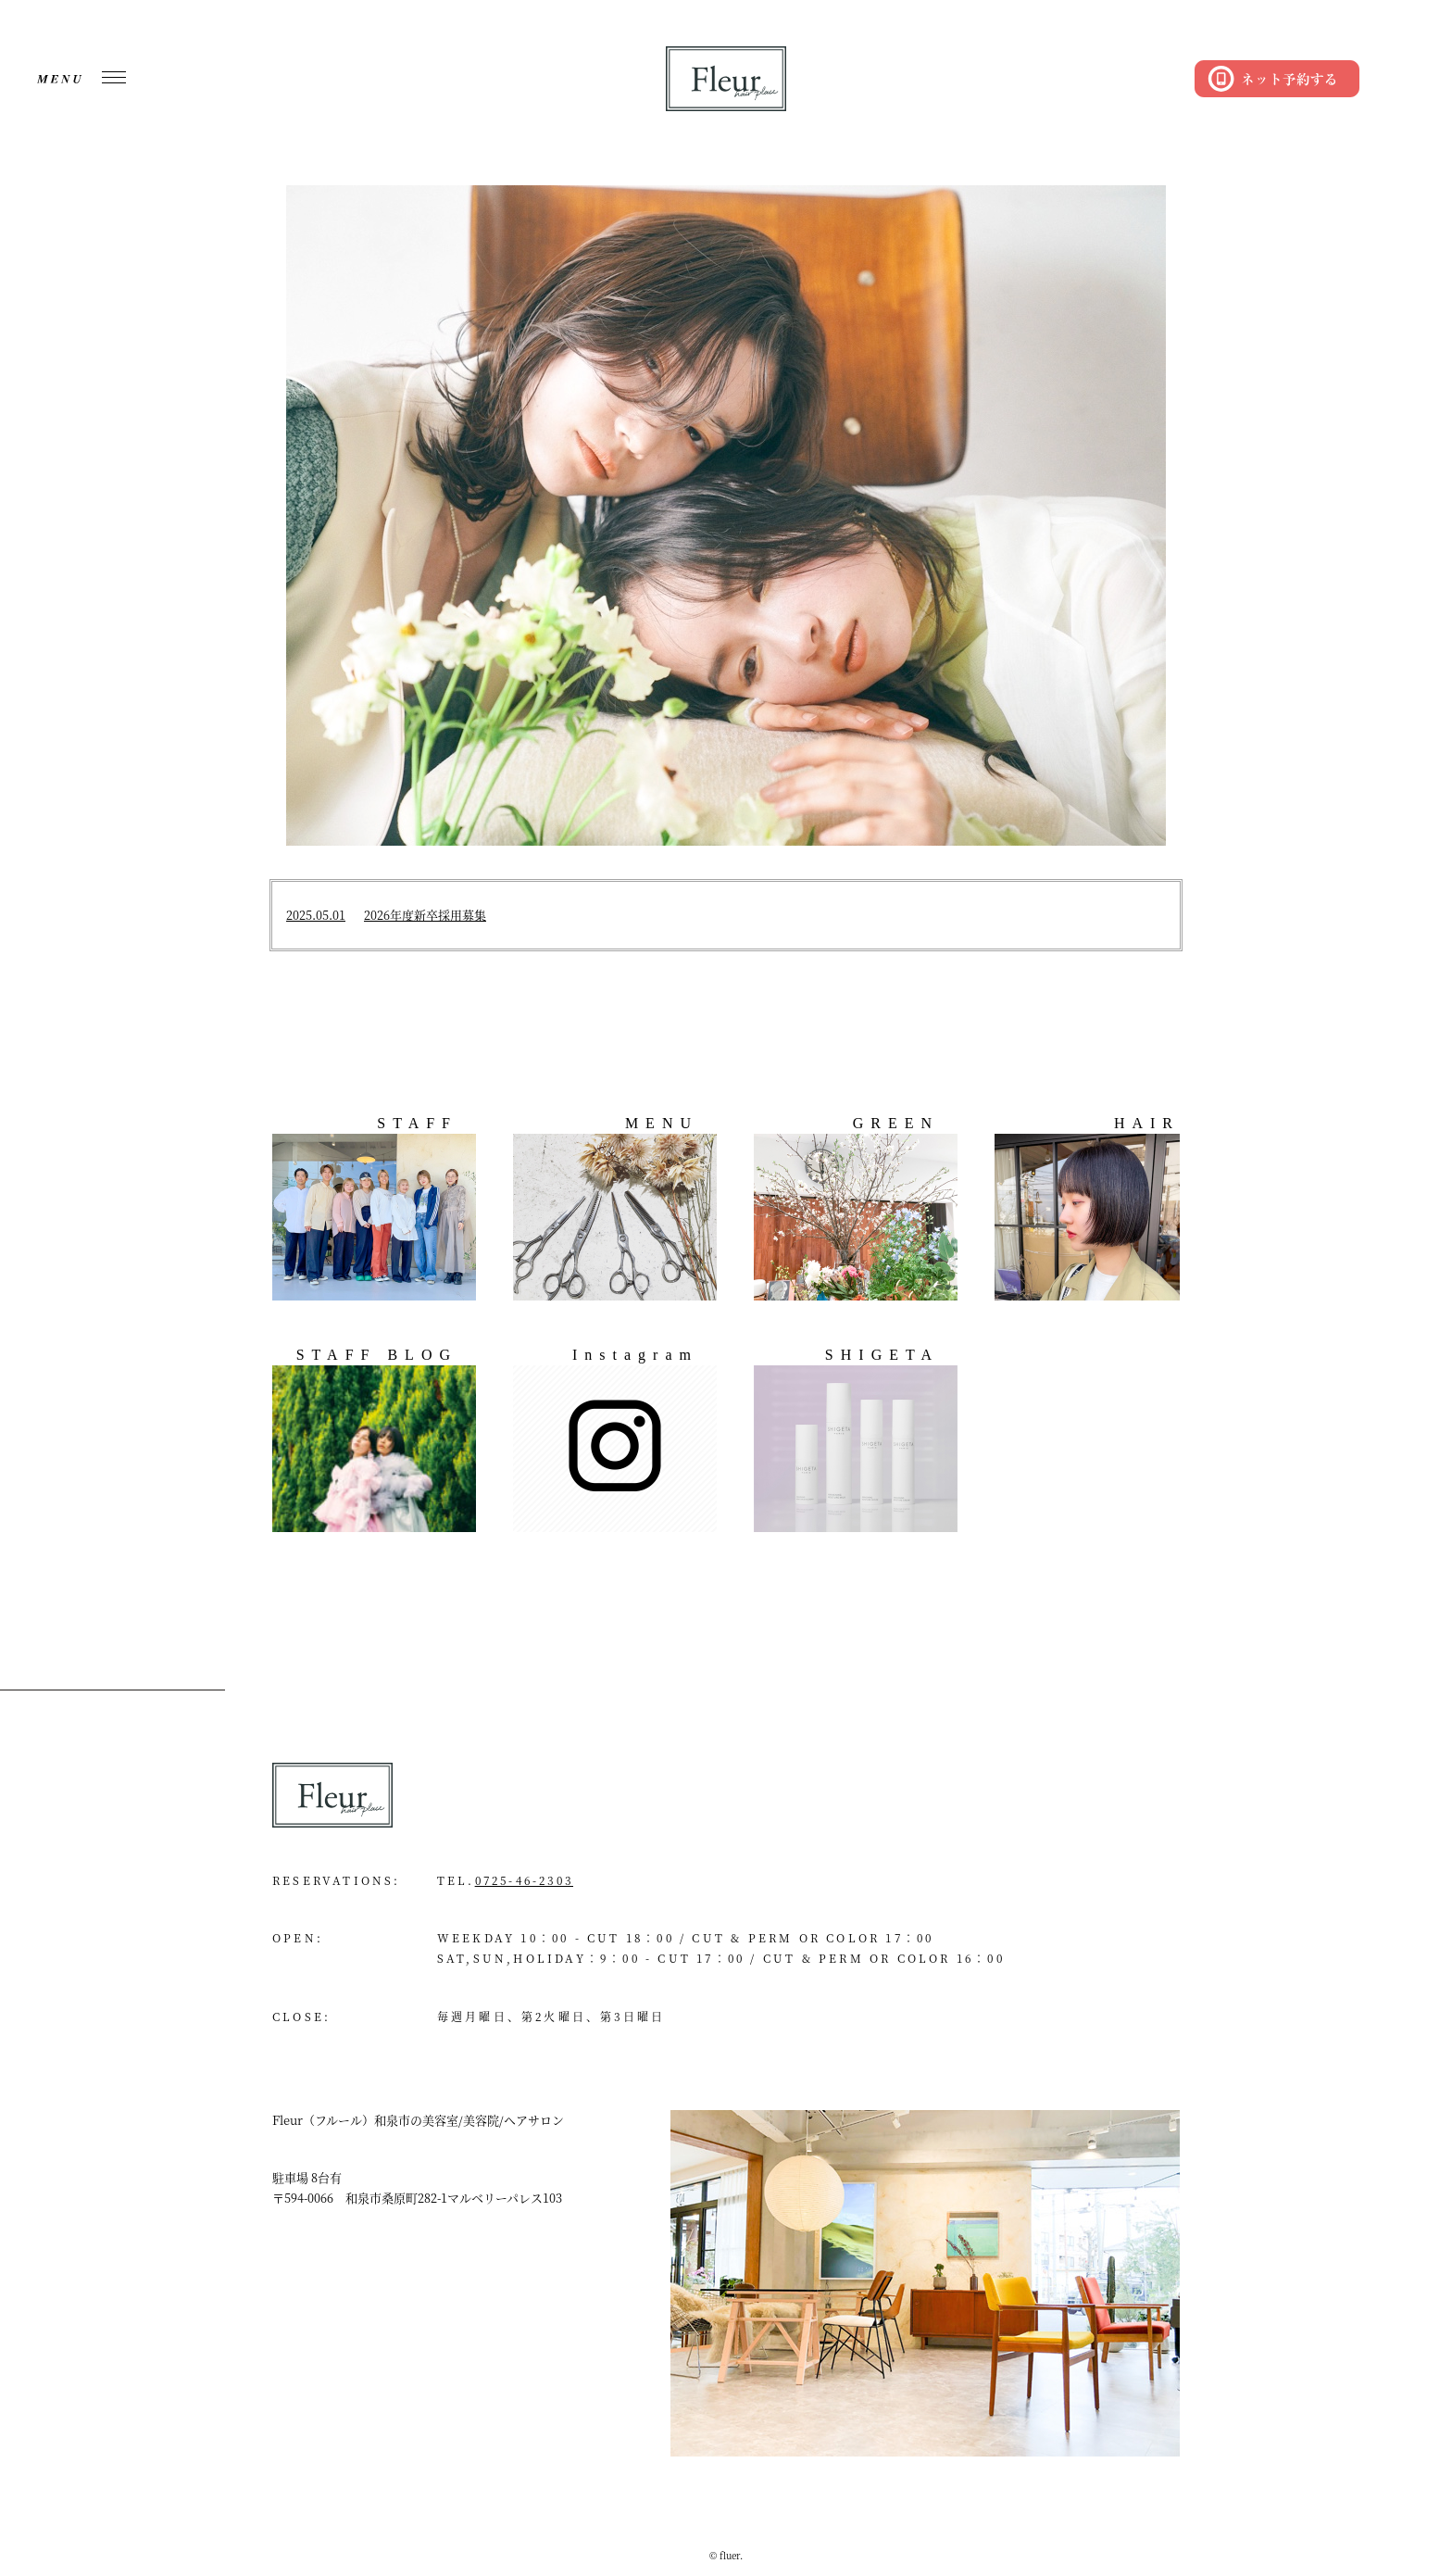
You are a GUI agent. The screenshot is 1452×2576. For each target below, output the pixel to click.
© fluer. (726, 2555)
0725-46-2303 (524, 1880)
